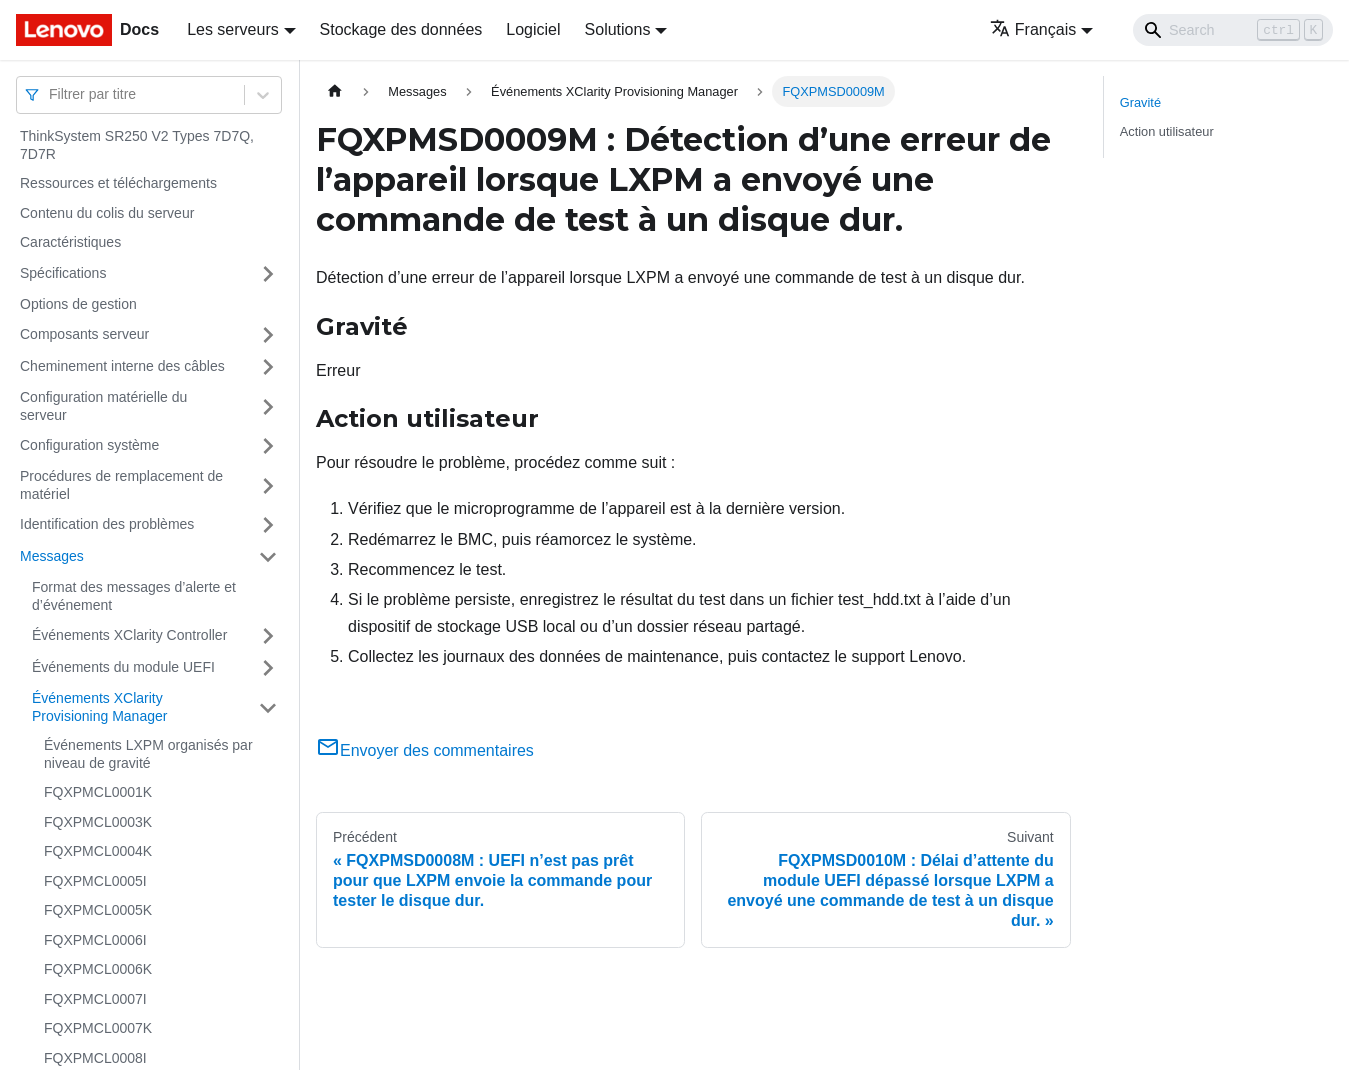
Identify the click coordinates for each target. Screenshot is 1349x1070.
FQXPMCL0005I (95, 881)
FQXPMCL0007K (98, 1028)
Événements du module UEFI (123, 667)
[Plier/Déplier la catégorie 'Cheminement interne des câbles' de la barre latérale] (268, 367)
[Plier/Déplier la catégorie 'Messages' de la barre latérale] (268, 557)
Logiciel (533, 29)
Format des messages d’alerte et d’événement (134, 596)
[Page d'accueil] (335, 91)
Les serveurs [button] (233, 29)
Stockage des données (401, 29)
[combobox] (51, 94)
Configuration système (89, 445)
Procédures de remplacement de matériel (121, 485)
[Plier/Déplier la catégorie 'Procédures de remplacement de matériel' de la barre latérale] (268, 485)
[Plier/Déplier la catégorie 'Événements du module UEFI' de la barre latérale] (268, 668)
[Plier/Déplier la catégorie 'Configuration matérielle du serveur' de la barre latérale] (268, 406)
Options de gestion (78, 304)
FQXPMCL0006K (98, 969)
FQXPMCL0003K (98, 822)
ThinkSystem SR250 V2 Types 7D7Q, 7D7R (137, 145)
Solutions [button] (618, 29)
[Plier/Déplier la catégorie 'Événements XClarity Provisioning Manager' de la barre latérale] (268, 707)
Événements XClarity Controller (129, 635)
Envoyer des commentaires (425, 750)
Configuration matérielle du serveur (103, 406)
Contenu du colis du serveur (107, 213)
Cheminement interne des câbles (122, 366)
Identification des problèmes (107, 524)
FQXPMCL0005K (98, 910)
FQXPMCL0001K (98, 792)
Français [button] (1033, 29)
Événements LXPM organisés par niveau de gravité (148, 754)
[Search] (1233, 30)
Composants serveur (84, 334)
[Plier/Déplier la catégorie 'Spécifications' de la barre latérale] (268, 274)
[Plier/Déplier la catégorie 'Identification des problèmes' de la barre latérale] (268, 525)
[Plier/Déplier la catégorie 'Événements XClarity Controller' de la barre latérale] (268, 636)
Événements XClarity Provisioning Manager (99, 707)
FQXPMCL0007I (95, 999)
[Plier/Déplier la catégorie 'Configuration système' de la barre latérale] (268, 446)
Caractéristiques (70, 242)
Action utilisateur (1167, 131)
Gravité (1140, 102)
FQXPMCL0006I (95, 940)
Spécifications (63, 273)
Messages (52, 556)
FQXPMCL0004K (98, 851)
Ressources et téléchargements (118, 183)
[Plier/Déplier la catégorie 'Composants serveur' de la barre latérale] (268, 335)
